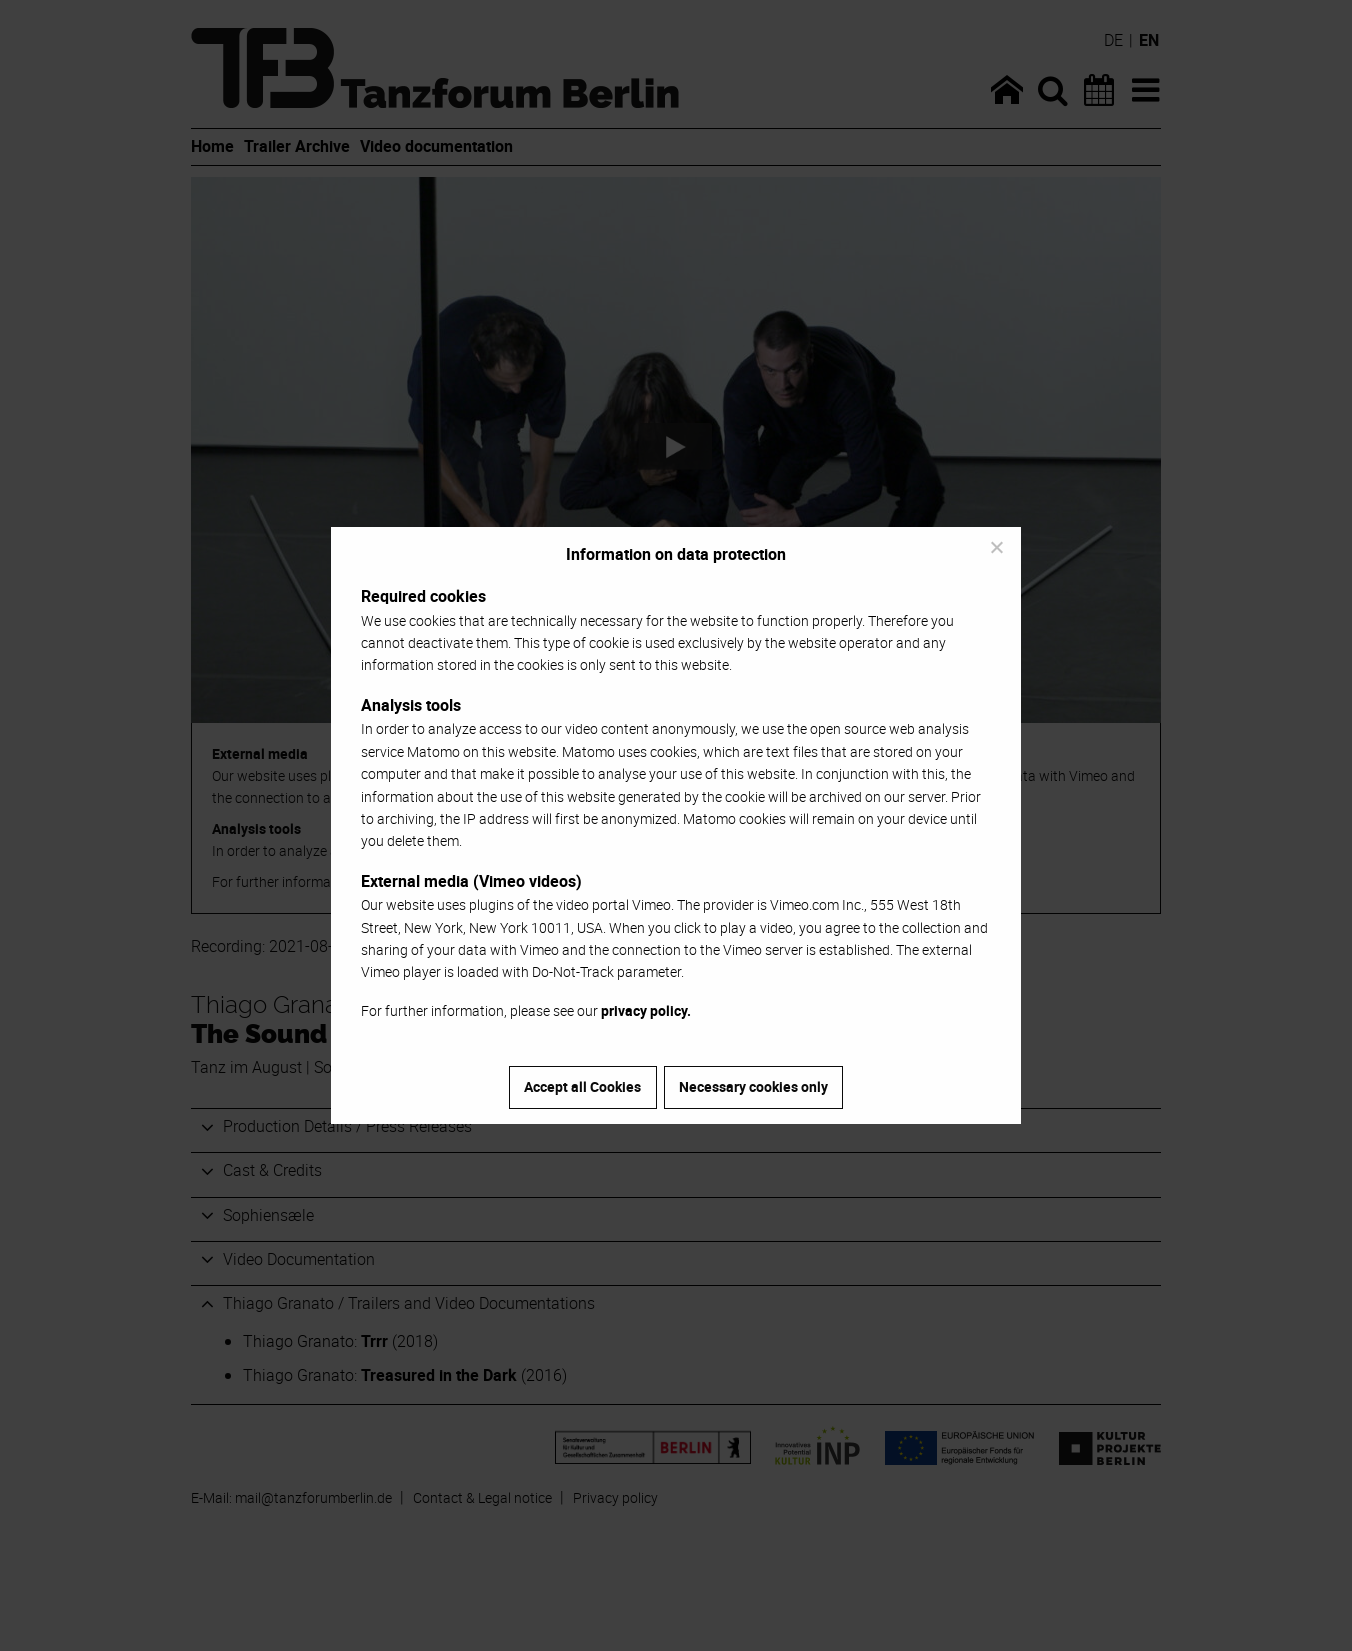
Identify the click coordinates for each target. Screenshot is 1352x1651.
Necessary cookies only (753, 1086)
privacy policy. (646, 1010)
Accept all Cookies (582, 1086)
